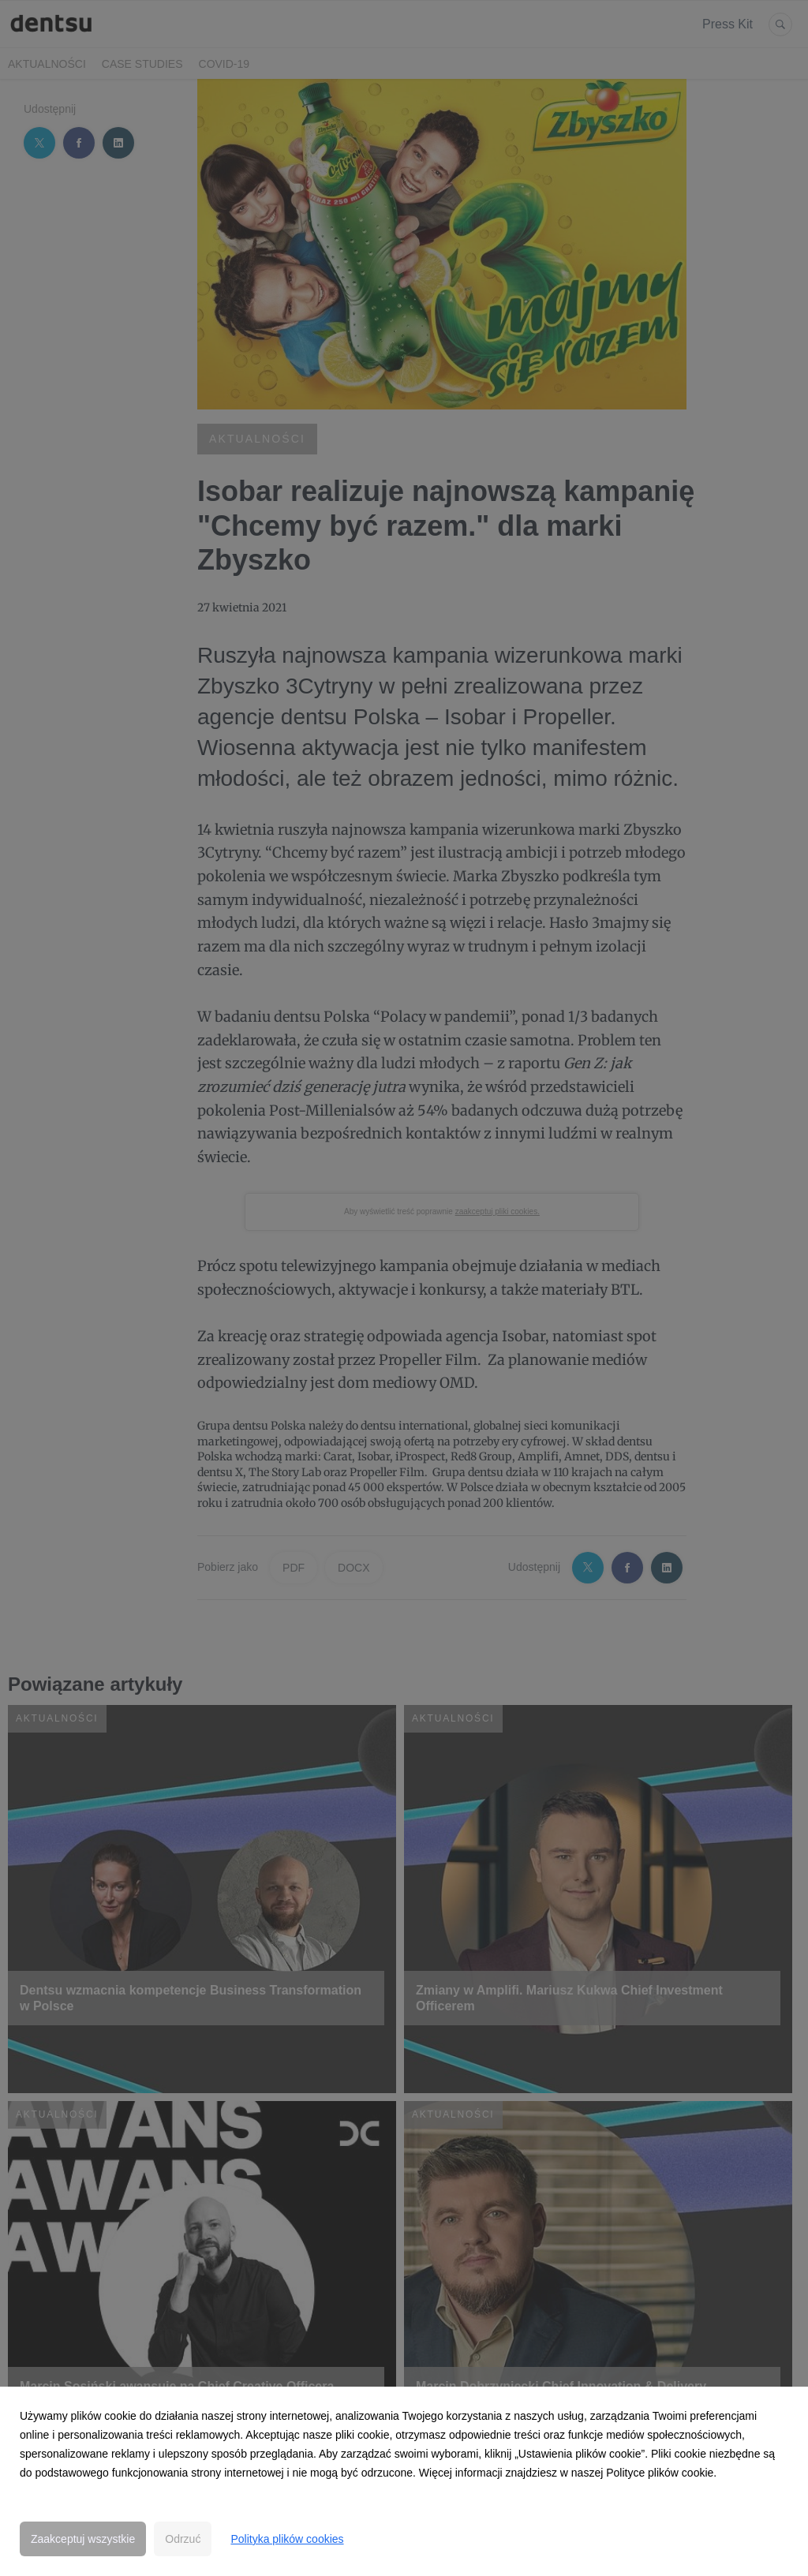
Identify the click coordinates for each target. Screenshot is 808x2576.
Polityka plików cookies (286, 2539)
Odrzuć (182, 2539)
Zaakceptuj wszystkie (83, 2539)
